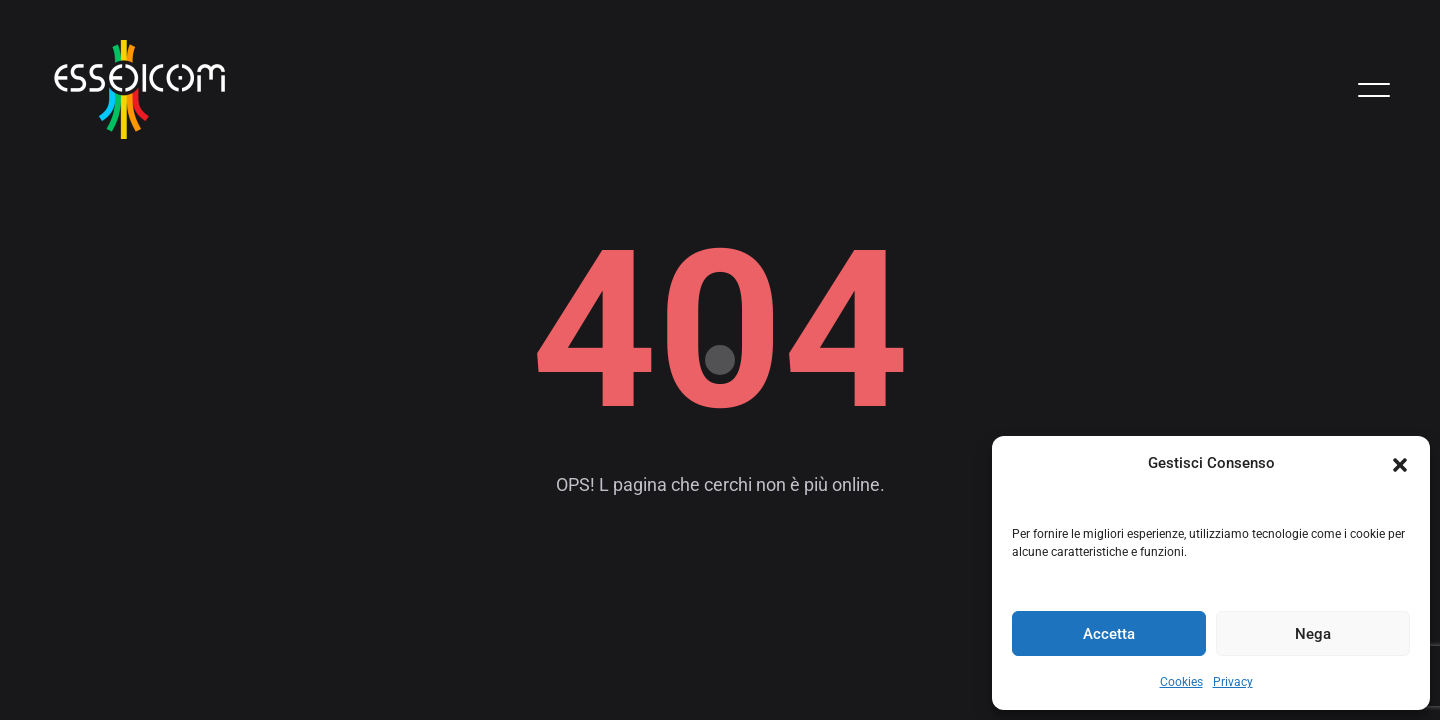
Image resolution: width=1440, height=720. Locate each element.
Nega (1313, 634)
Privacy (1233, 682)
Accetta (1109, 634)
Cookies (1181, 682)
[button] (1400, 463)
